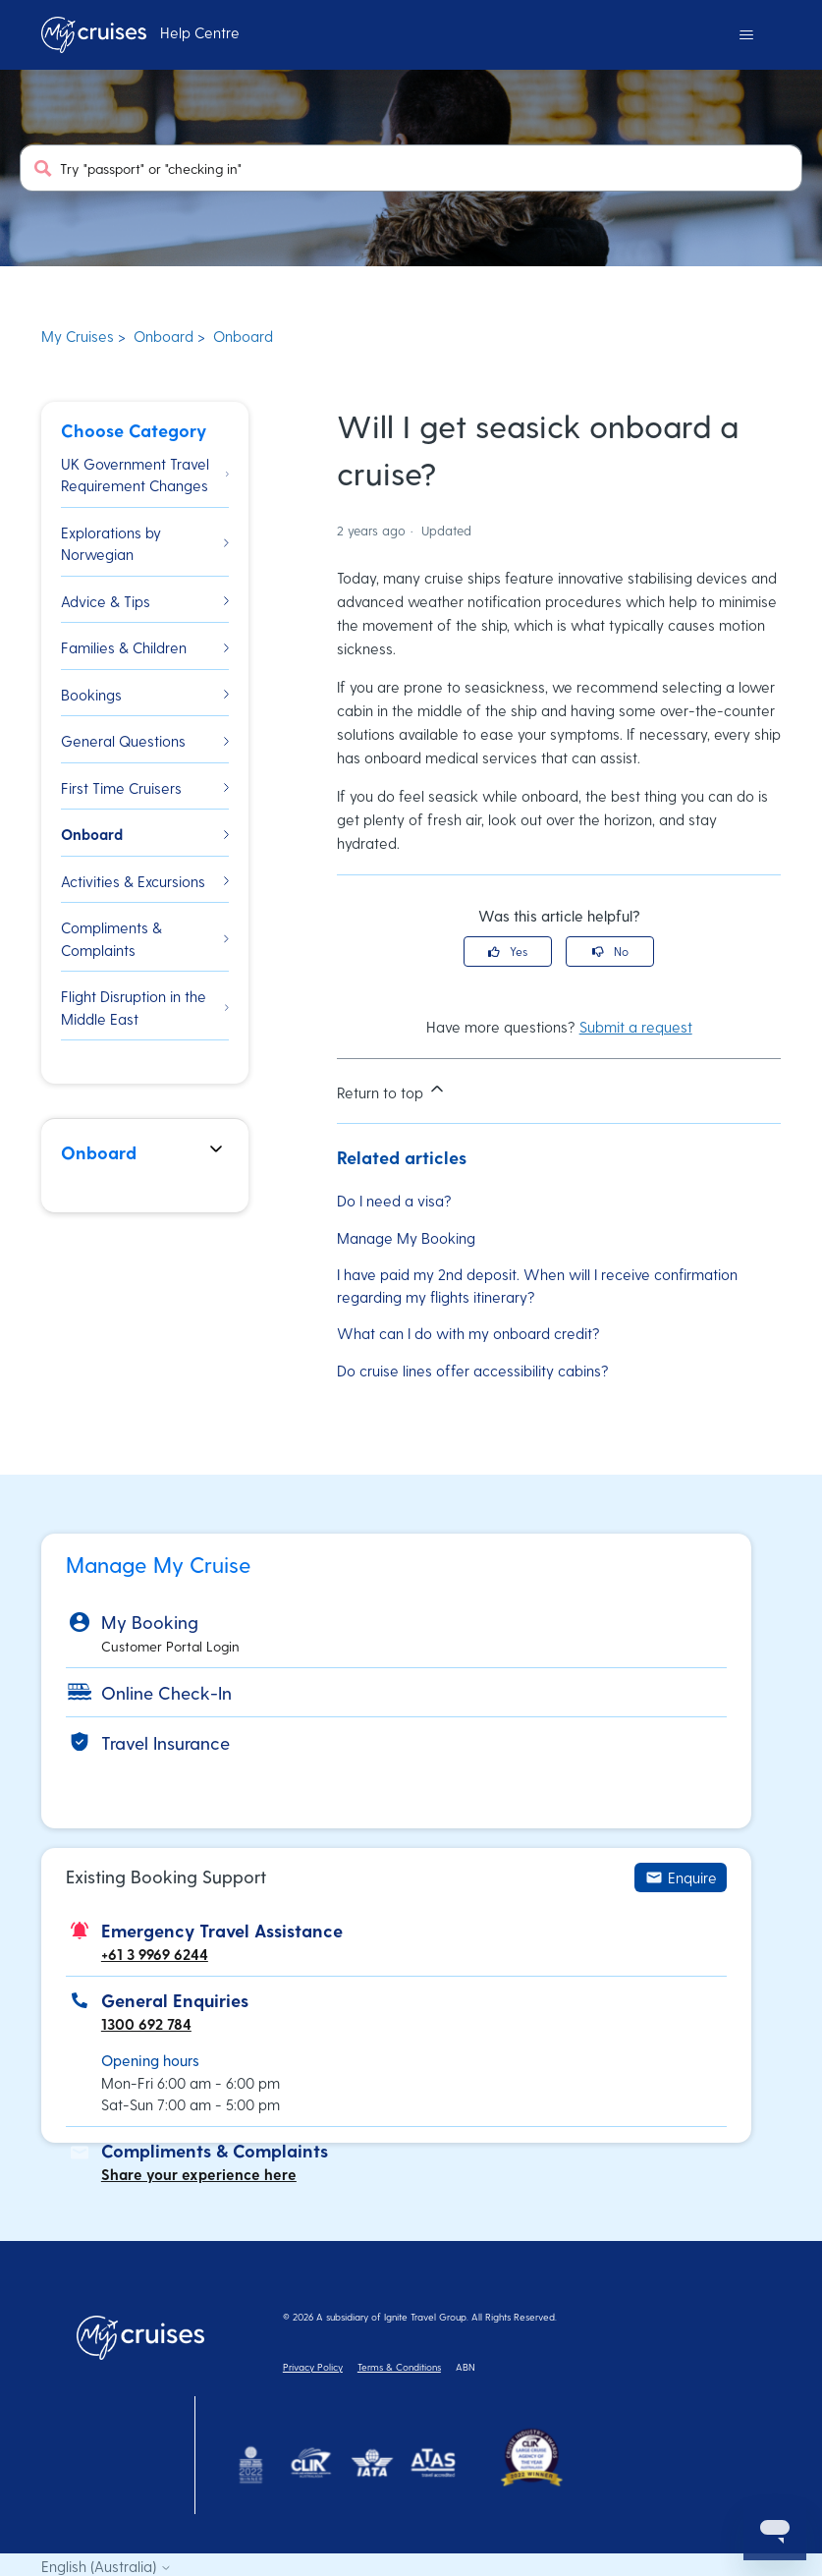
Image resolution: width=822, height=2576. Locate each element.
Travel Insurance (165, 1742)
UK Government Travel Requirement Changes (145, 475)
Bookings (145, 694)
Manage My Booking (406, 1238)
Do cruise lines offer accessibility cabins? (473, 1370)
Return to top (392, 1090)
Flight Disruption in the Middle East (145, 1007)
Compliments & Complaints (145, 939)
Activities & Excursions (145, 881)
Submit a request (635, 1027)
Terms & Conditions (399, 2367)
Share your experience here (199, 2174)
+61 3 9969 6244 (154, 1954)
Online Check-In (166, 1692)
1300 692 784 (146, 2024)
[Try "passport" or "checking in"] (411, 168)
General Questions (145, 741)
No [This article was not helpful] (621, 951)
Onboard (163, 336)
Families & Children (145, 647)
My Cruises (77, 336)
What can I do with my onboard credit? (468, 1333)
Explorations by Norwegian (145, 544)
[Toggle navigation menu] (746, 35)
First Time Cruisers (145, 788)
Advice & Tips (145, 601)
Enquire (680, 1877)
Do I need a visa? (394, 1200)
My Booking (149, 1621)
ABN (465, 2367)
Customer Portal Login (170, 1646)
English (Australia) (106, 2566)
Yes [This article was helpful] (518, 951)
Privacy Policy (313, 2367)
